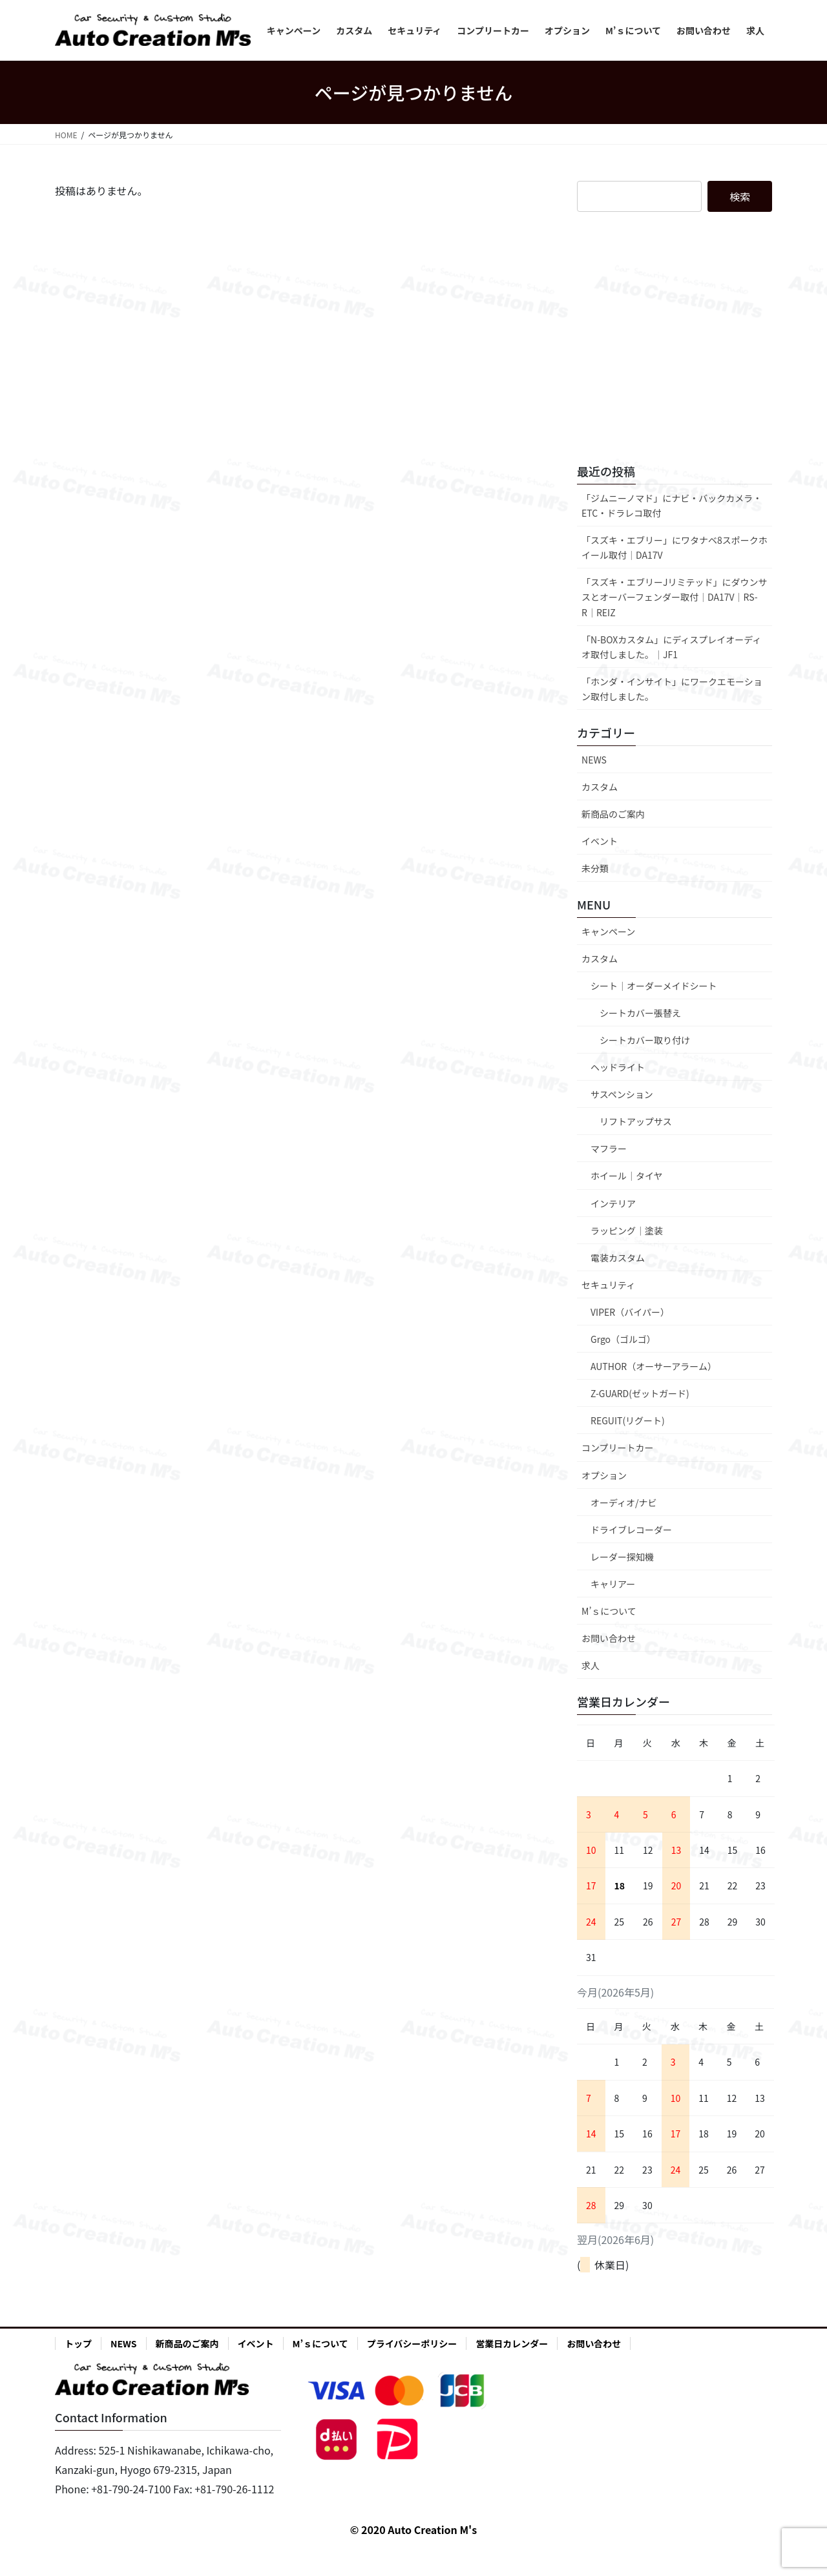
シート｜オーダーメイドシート (654, 985)
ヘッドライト (618, 1067)
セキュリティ (608, 1284)
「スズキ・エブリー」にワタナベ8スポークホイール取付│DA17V (674, 547)
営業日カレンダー (512, 2343)
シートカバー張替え (640, 1012)
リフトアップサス (636, 1121)
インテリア (613, 1203)
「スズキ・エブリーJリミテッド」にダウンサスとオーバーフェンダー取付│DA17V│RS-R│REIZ (674, 597)
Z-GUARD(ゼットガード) (640, 1393)
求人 (590, 1665)
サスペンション (622, 1094)
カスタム (599, 786)
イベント (599, 841)
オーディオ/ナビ (624, 1502)
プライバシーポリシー (412, 2343)
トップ (78, 2343)
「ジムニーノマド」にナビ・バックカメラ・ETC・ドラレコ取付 (671, 505)
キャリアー (613, 1583)
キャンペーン (608, 931)
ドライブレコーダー (631, 1529)
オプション (604, 1475)
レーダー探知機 (622, 1556)
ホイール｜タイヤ (627, 1175)
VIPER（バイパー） (630, 1311)
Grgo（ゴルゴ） (623, 1339)
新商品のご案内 (613, 813)
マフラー (609, 1148)
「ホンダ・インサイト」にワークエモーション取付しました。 (671, 689)
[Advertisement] (674, 348)
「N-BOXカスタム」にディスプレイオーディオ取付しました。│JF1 (671, 647)
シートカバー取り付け (645, 1040)
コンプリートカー (617, 1447)
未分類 (595, 868)
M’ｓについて (608, 1611)
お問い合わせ (608, 1638)
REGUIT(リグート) (628, 1420)
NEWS (594, 759)
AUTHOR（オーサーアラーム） (654, 1366)
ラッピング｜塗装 (627, 1230)
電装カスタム (618, 1257)
